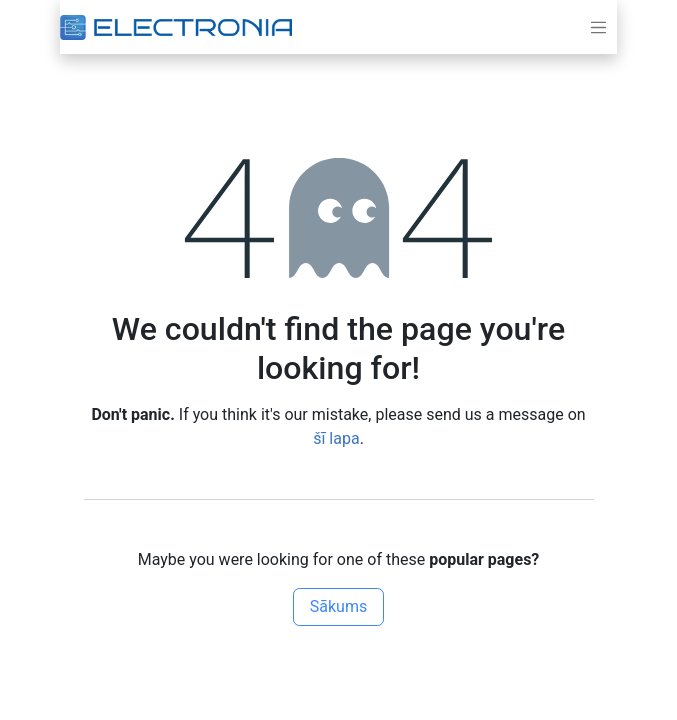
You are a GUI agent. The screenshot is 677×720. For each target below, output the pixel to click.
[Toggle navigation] (599, 27)
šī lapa (336, 438)
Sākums (338, 606)
